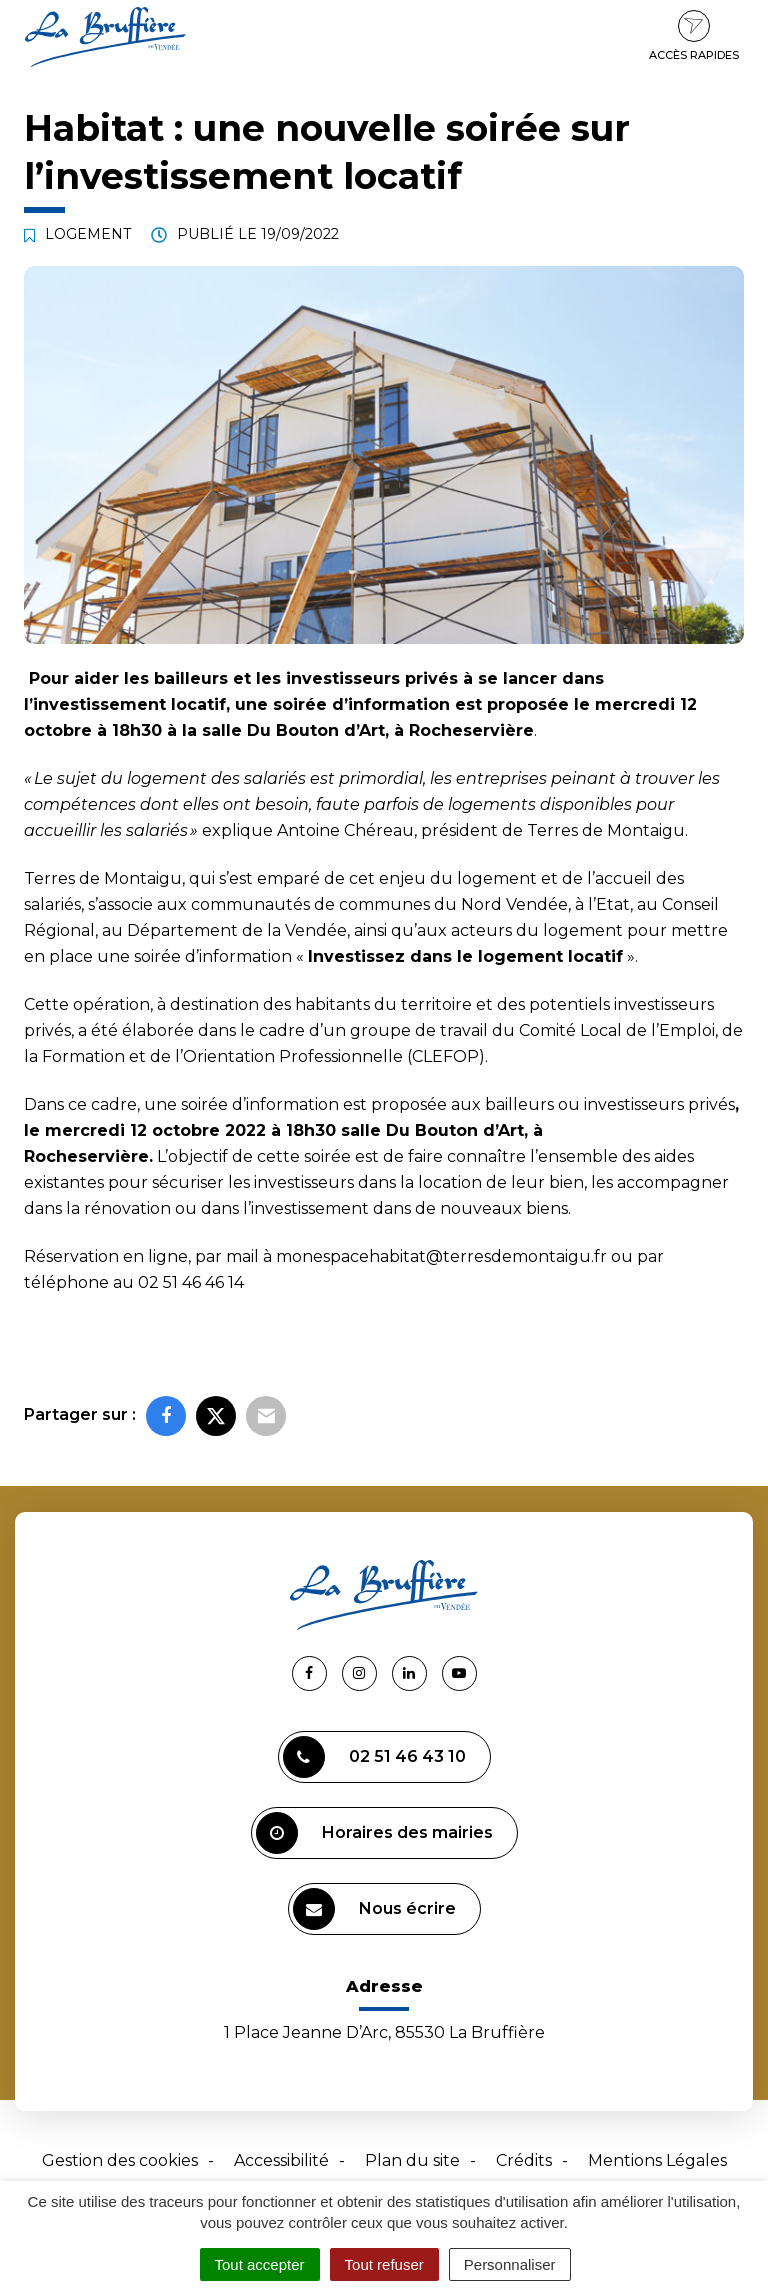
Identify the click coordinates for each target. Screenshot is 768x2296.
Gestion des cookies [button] (120, 2160)
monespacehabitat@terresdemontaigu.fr (441, 1256)
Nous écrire (374, 1909)
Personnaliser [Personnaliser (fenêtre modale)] (510, 2264)
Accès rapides (694, 36)
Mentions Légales (657, 2160)
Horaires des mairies (374, 1833)
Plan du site (412, 2160)
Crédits (524, 2160)
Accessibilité (281, 2160)
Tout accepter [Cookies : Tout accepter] (260, 2264)
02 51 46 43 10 (374, 1757)
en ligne (155, 1256)
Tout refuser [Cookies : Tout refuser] (384, 2264)
